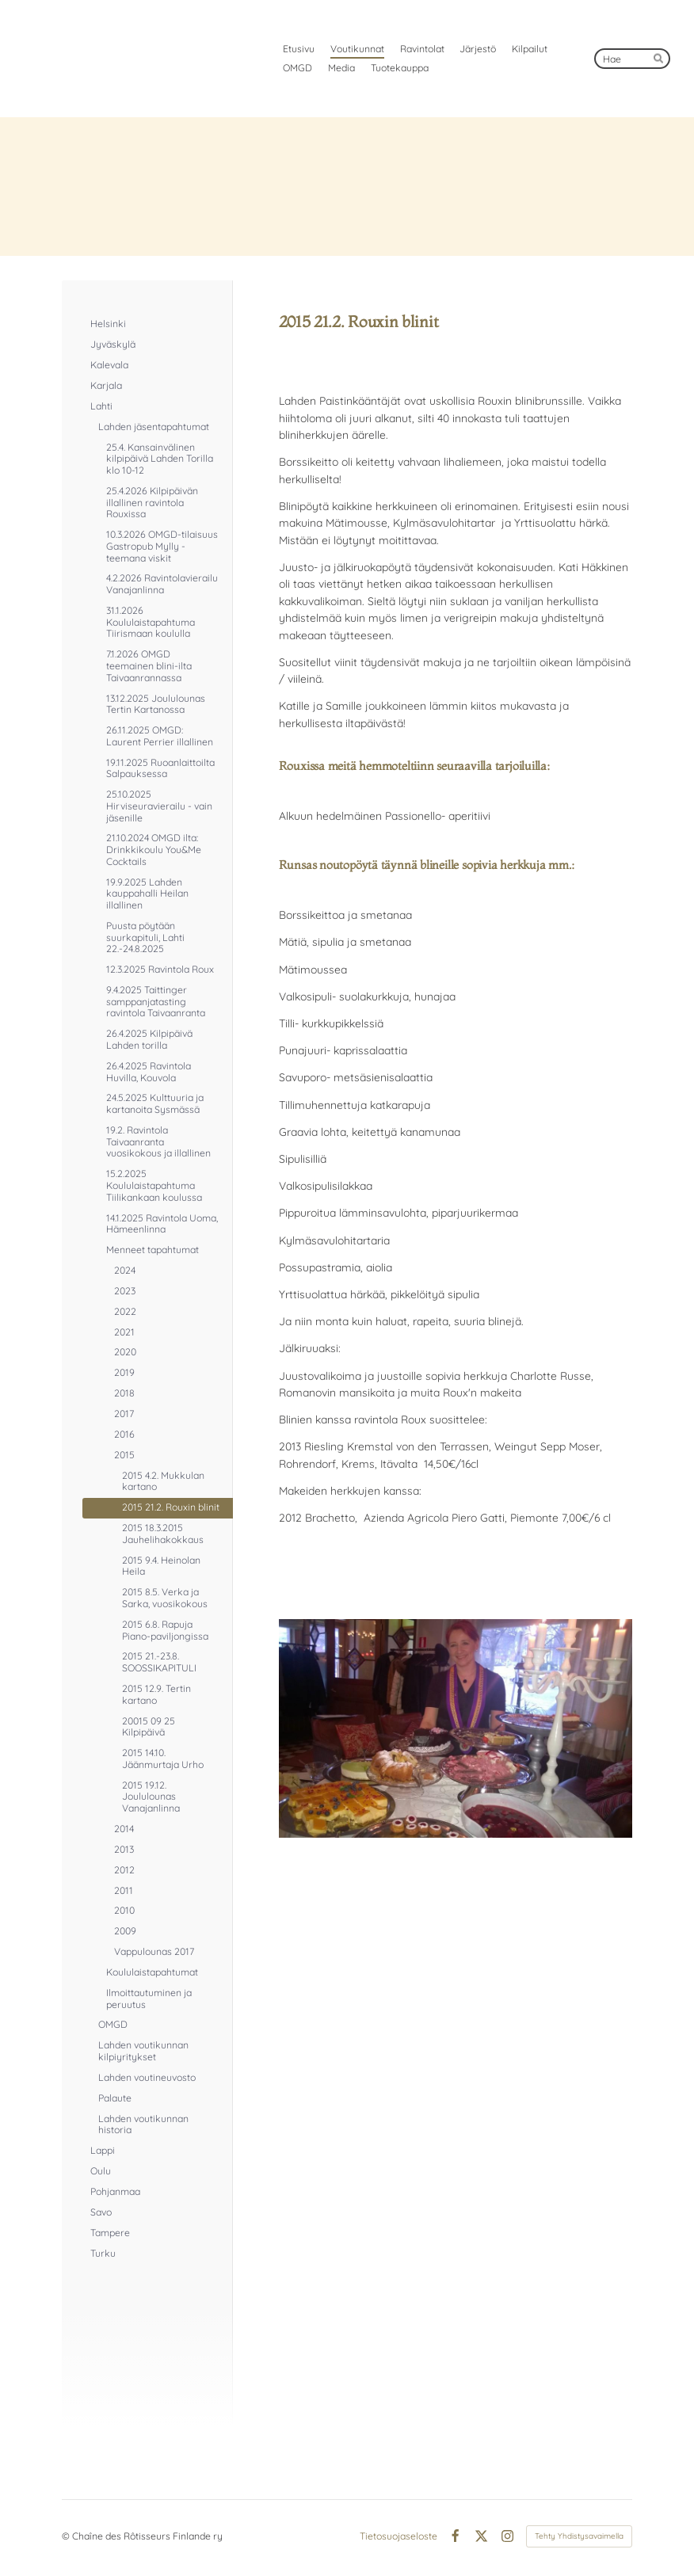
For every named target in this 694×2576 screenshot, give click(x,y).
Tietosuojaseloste (398, 2536)
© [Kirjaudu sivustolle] (67, 2536)
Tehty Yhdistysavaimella (579, 2536)
